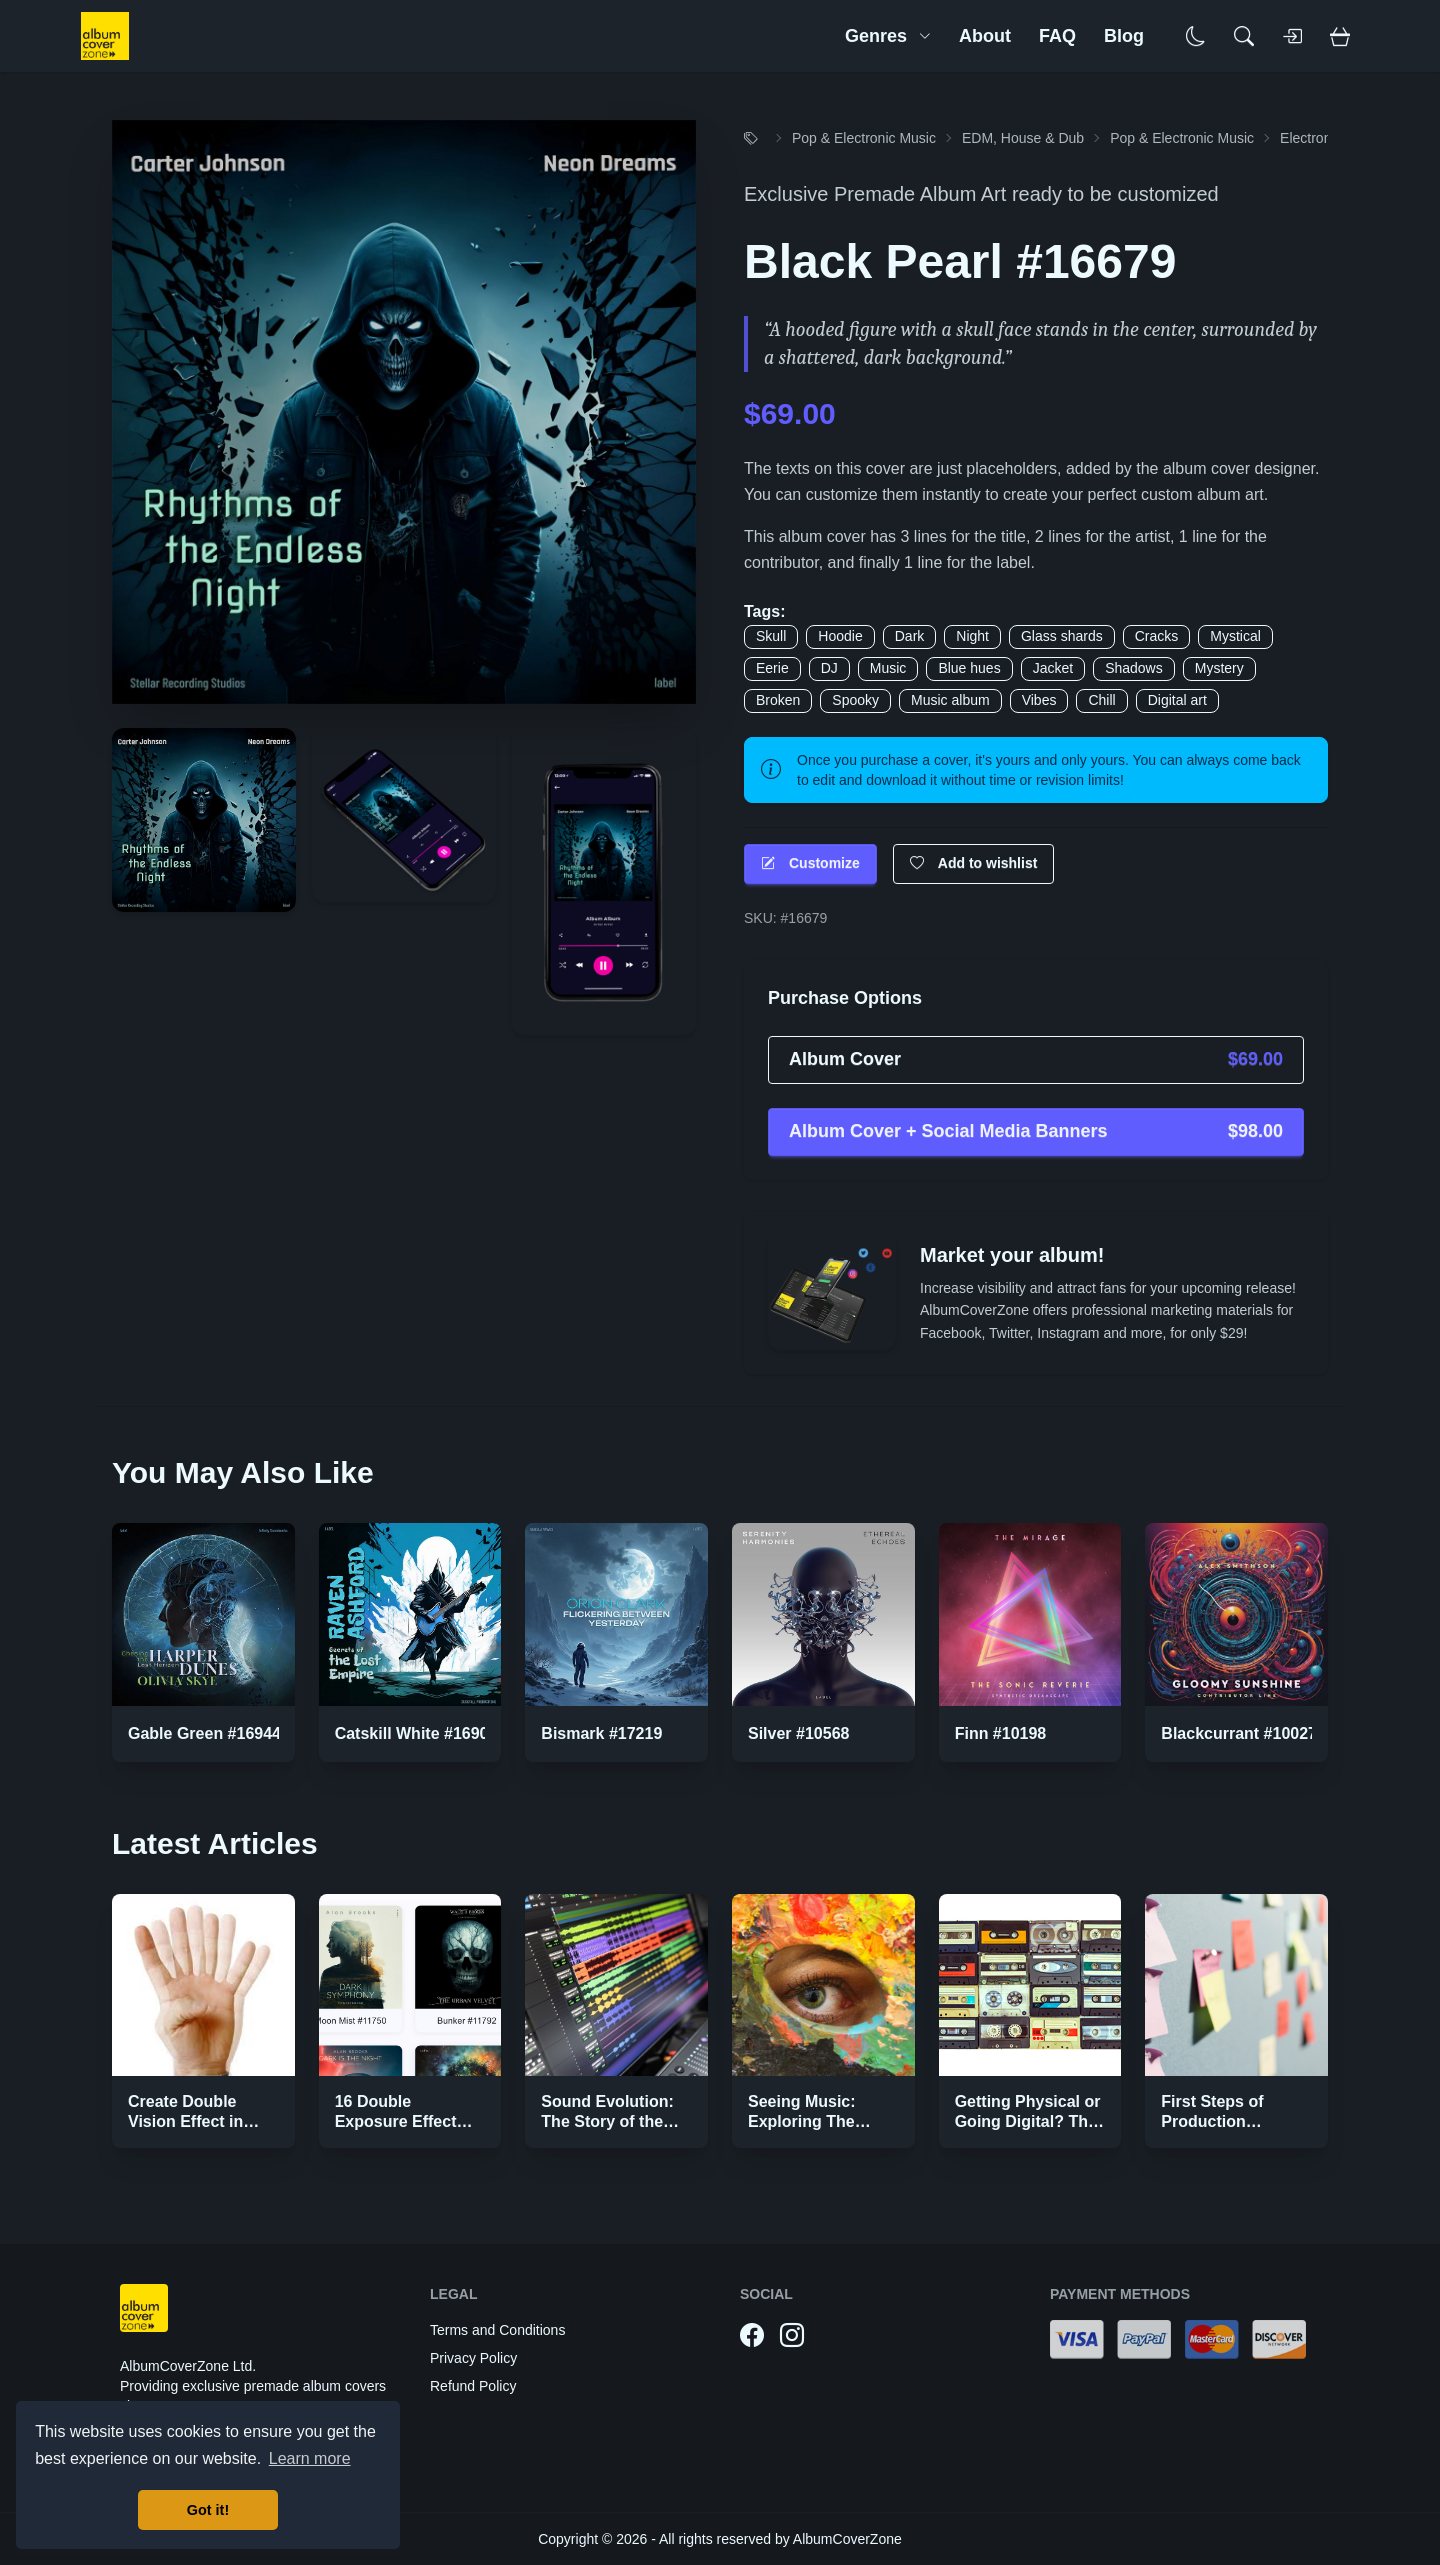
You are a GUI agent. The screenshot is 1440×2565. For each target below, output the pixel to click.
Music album (950, 700)
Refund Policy (473, 2386)
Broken (778, 700)
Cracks (1157, 636)
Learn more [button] (310, 2458)
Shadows (1134, 668)
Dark (910, 636)
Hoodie (840, 636)
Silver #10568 (798, 1733)
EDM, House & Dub (1023, 138)
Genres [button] (888, 36)
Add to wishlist (974, 863)
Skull (771, 636)
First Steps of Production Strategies (1212, 2121)
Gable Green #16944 (204, 1733)
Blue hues (969, 668)
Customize (810, 863)
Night (972, 636)
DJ (829, 668)
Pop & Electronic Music (864, 138)
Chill (1101, 700)
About (985, 36)
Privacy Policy (473, 2358)
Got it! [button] (208, 2510)
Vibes (1039, 700)
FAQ (1057, 36)
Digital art (1177, 700)
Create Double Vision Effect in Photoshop (185, 2121)
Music (888, 668)
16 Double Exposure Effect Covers (396, 2121)
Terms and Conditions (497, 2330)
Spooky (855, 700)
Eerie (772, 668)
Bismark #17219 (601, 1733)
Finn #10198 (1001, 1733)
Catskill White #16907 (416, 1733)
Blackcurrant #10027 (1239, 1733)
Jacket (1053, 668)
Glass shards (1062, 636)
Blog (1124, 36)
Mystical (1235, 636)
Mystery (1219, 668)
